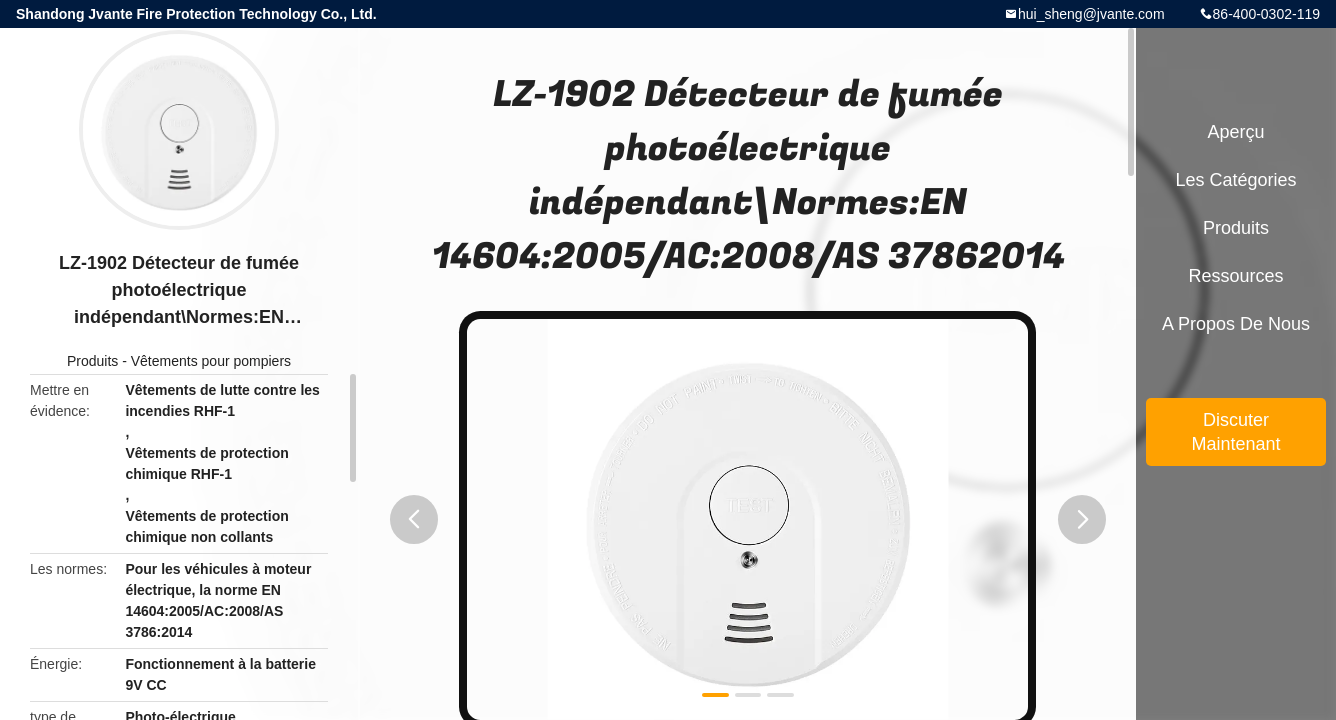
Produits (92, 361)
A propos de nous (1236, 324)
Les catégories (1235, 180)
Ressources (1235, 276)
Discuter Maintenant (1235, 432)
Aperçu (1235, 132)
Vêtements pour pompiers (211, 361)
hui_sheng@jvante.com (1091, 14)
